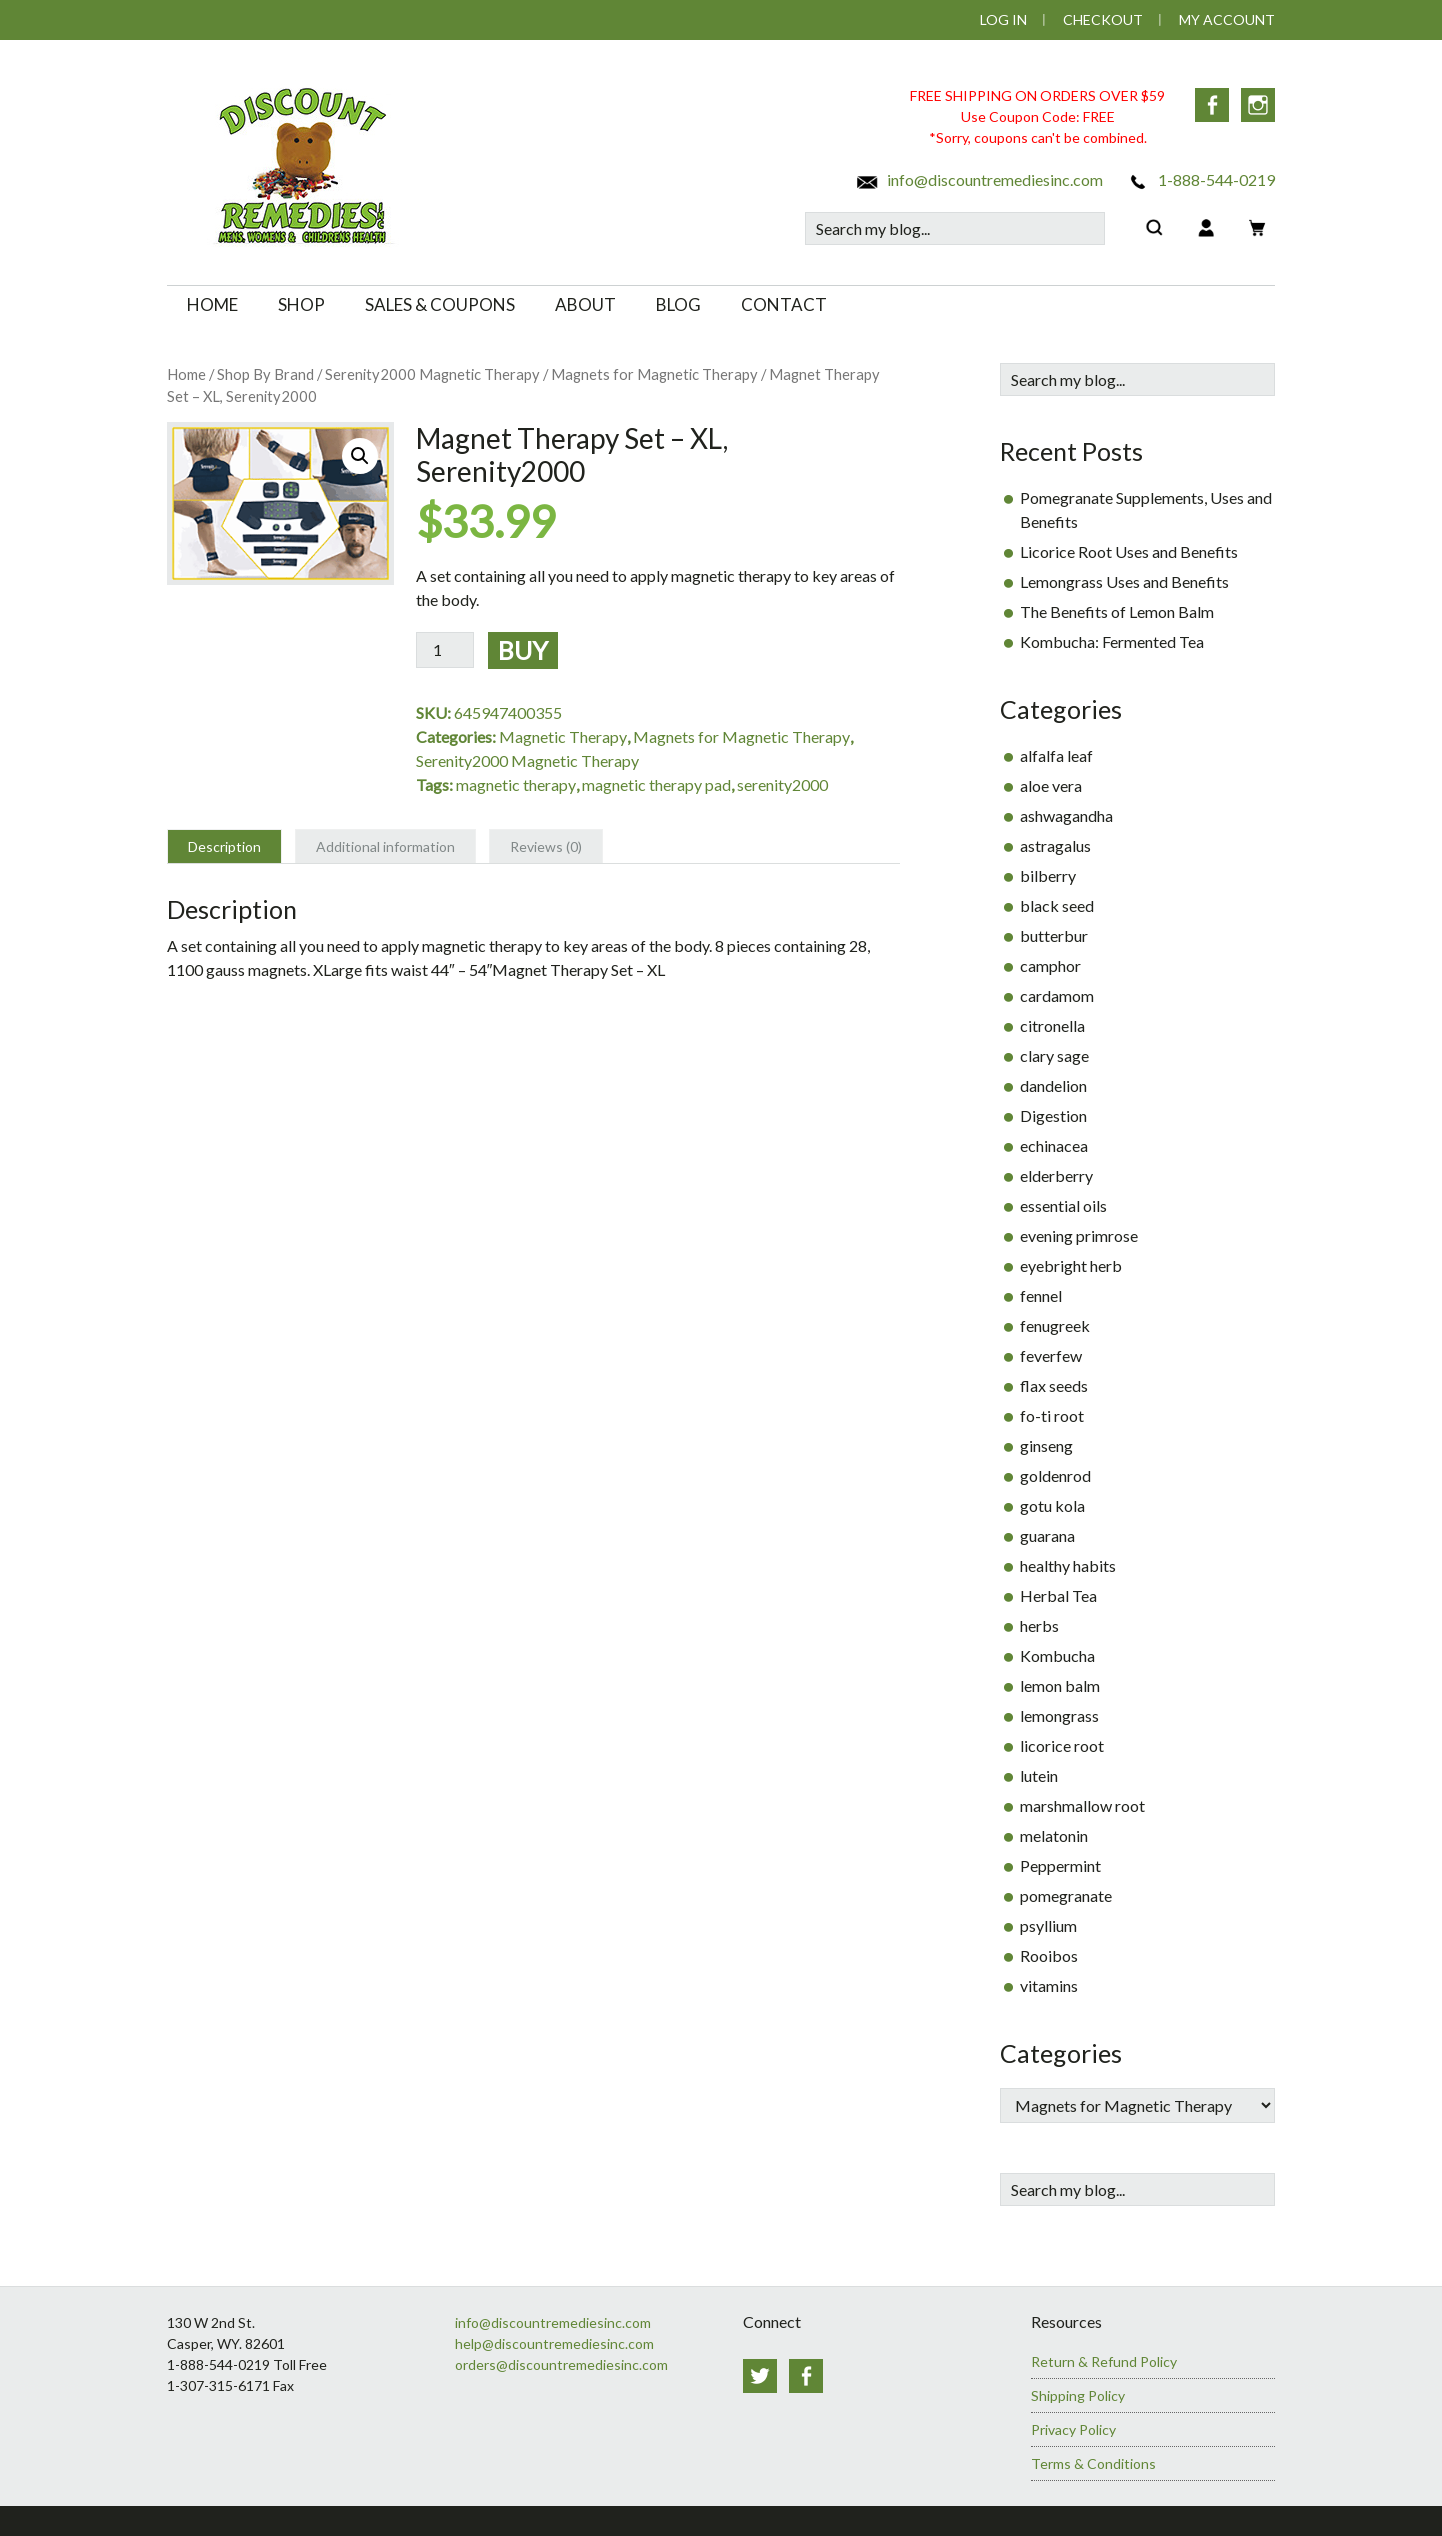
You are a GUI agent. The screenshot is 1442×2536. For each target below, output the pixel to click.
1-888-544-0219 (1200, 179)
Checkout (1103, 19)
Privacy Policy (1073, 2429)
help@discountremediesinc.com (554, 2343)
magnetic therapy (516, 784)
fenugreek (1055, 1325)
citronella (1052, 1025)
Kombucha (1057, 1655)
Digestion (1053, 1115)
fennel (1041, 1295)
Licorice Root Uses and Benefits (1129, 551)
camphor (1050, 965)
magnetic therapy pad (656, 784)
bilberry (1048, 875)
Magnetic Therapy (563, 736)
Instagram (1258, 105)
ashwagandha (1066, 815)
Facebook (1212, 105)
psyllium (1048, 1925)
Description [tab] (224, 846)
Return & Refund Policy (1104, 2361)
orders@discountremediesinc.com (561, 2364)
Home (186, 374)
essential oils (1063, 1205)
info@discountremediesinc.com (979, 179)
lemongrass (1059, 1715)
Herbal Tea (1058, 1595)
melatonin (1054, 1835)
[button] (360, 456)
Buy (523, 650)
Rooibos (1049, 1955)
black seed (1057, 905)
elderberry (1056, 1175)
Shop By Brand (265, 374)
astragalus (1055, 845)
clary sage (1054, 1055)
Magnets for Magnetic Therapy (654, 374)
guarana (1047, 1535)
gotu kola (1052, 1505)
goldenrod (1055, 1475)
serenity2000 (782, 784)
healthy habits (1068, 1565)
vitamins (1049, 1985)
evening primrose (1079, 1235)
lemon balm (1060, 1685)
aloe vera (1051, 785)
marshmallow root (1082, 1805)
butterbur (1054, 935)
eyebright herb (1071, 1265)
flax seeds (1054, 1385)
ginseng (1046, 1445)
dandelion (1053, 1085)
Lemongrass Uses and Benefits (1124, 581)
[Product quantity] (445, 650)
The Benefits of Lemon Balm (1117, 611)
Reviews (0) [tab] (546, 846)
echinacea (1054, 1145)
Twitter (760, 2376)
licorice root (1062, 1745)
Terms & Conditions (1093, 2463)
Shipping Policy (1078, 2395)
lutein (1039, 1775)
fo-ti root (1052, 1415)
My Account (1227, 19)
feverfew (1051, 1355)
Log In (1003, 19)
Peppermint (1060, 1865)
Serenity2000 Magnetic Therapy (432, 374)
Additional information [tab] (385, 846)
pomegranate (1066, 1895)
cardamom (1057, 995)
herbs (1039, 1625)
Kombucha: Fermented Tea (1112, 641)
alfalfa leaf (1056, 755)
